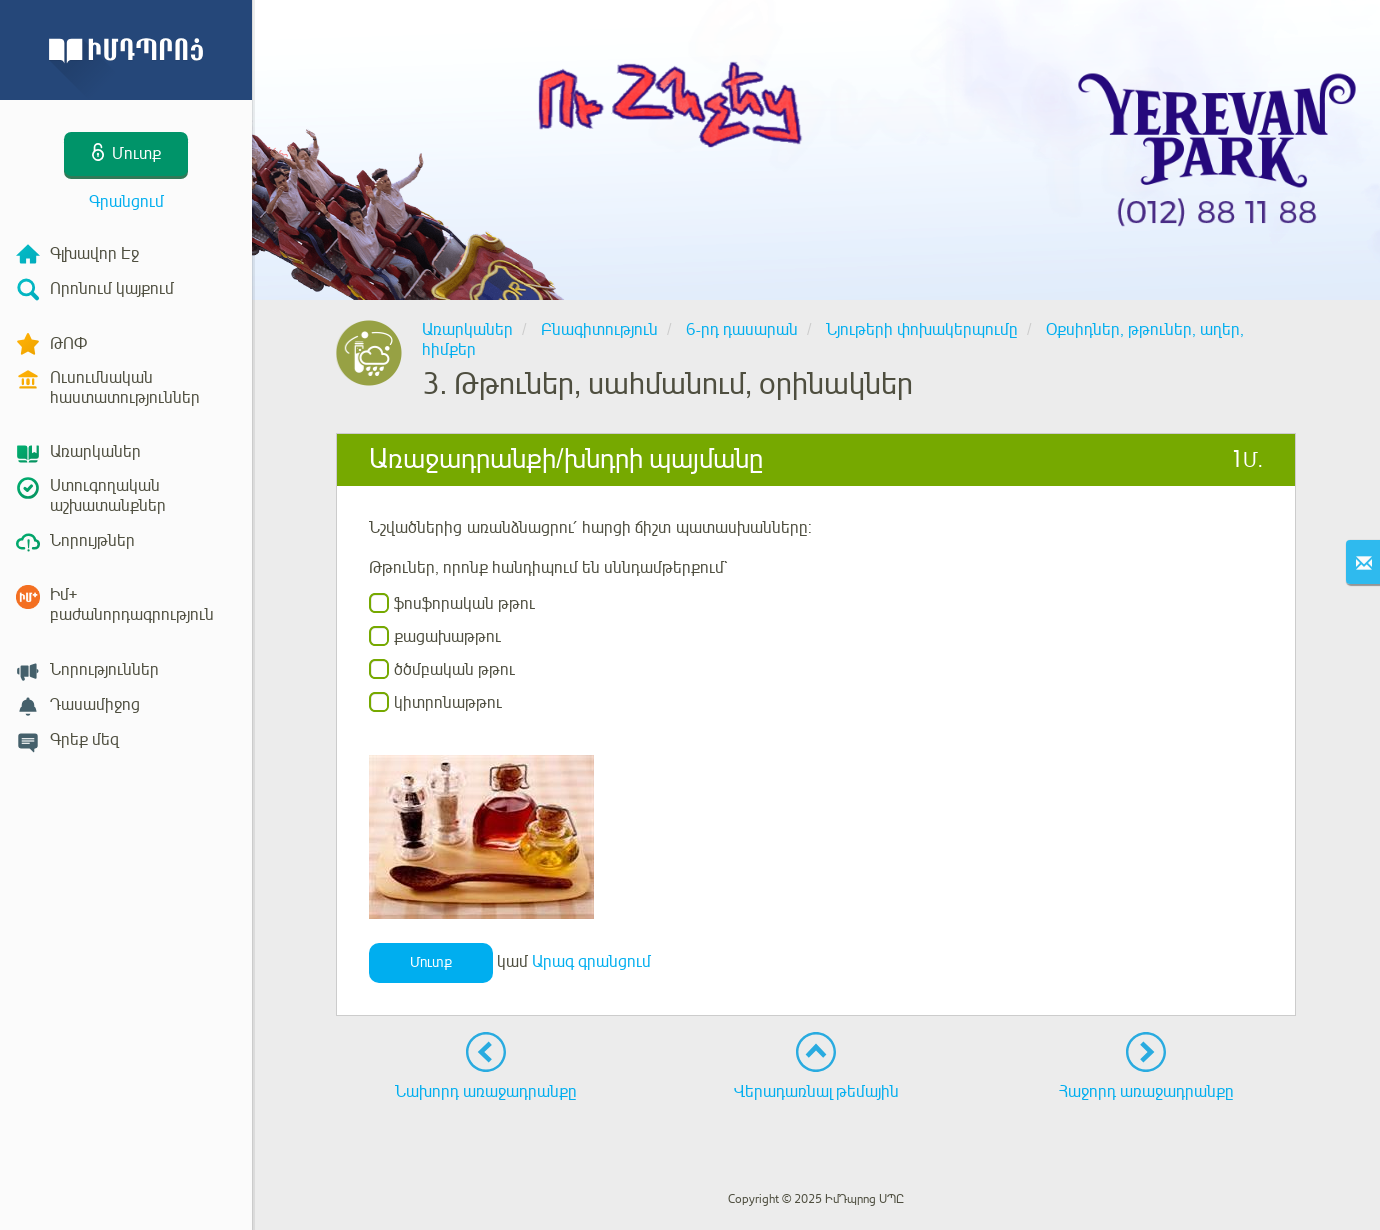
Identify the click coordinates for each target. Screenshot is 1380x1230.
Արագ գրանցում (591, 963)
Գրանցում (126, 202)
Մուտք (431, 962)
